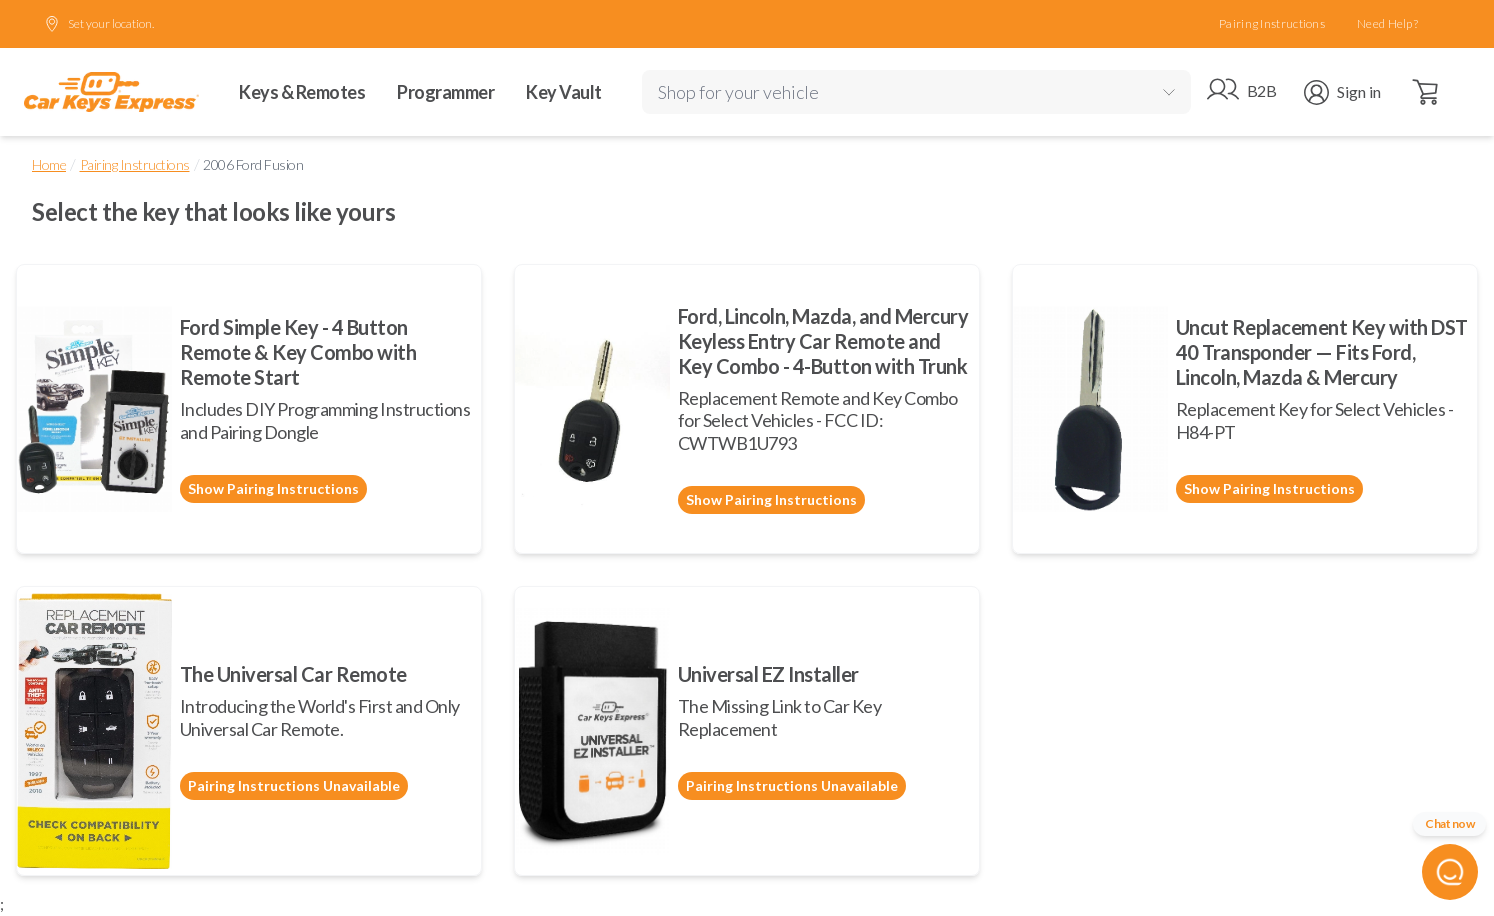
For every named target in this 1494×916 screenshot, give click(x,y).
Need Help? (1387, 23)
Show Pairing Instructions (273, 488)
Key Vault (564, 92)
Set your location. (99, 24)
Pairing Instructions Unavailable (294, 785)
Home (49, 164)
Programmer (445, 92)
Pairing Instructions (1272, 23)
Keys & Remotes (302, 92)
